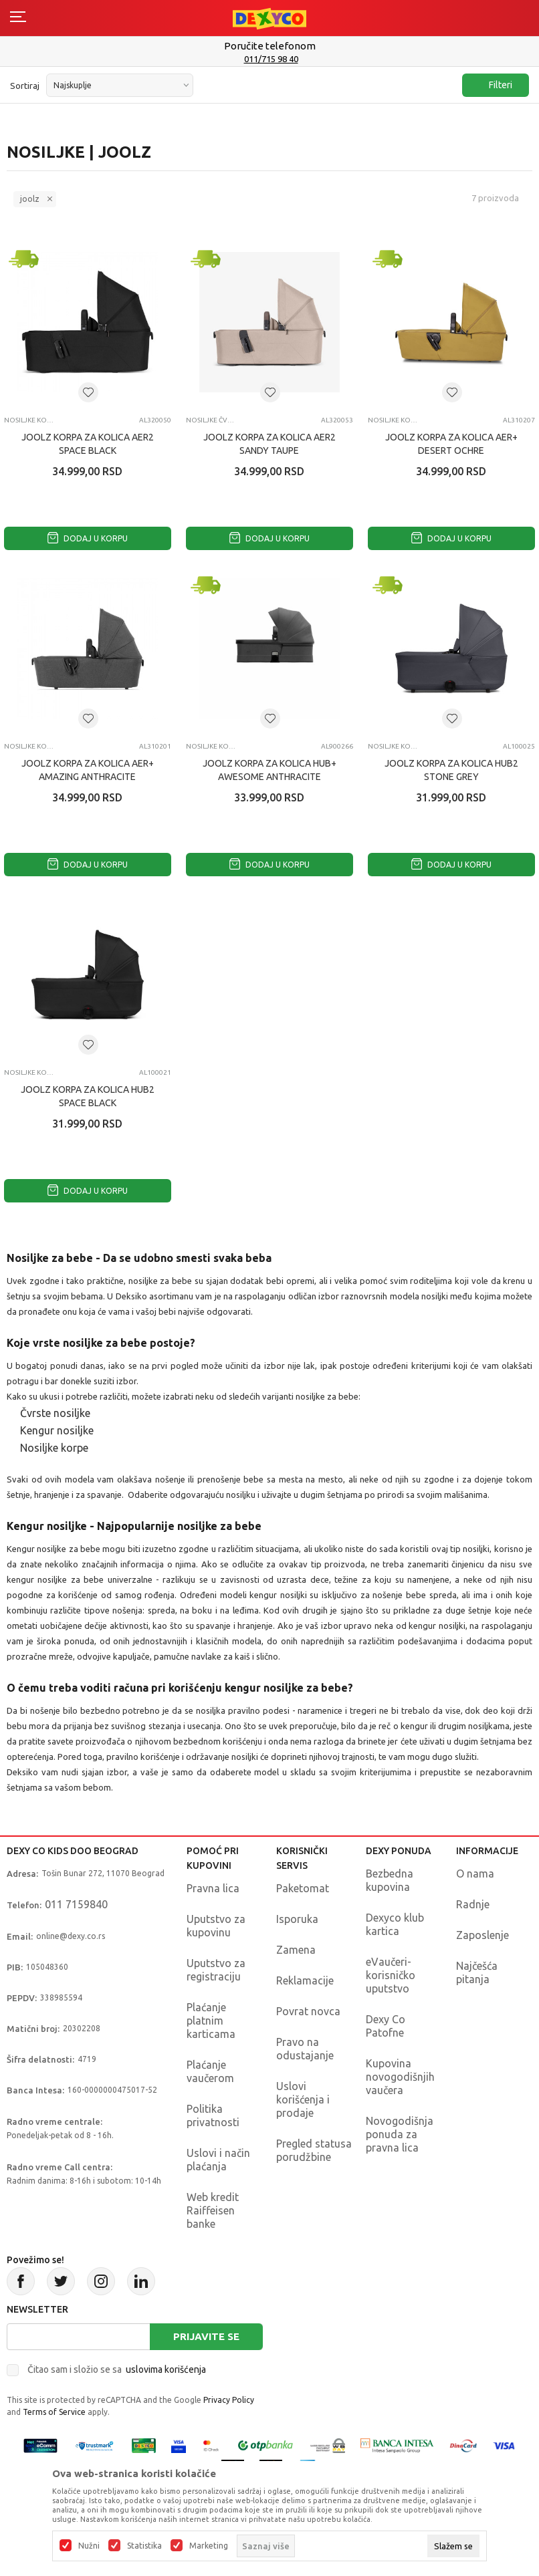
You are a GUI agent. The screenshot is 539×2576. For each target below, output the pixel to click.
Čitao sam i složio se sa (116, 2369)
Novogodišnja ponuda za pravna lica (399, 2134)
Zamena (296, 1950)
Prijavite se (206, 2336)
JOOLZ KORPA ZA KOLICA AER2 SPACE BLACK (87, 444)
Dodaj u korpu (87, 538)
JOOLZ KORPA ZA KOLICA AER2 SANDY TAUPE (269, 444)
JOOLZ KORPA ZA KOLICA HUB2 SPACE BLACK (87, 1096)
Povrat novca (308, 2011)
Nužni (89, 2546)
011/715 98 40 (271, 58)
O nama (475, 1873)
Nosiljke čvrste (211, 420)
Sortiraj (24, 85)
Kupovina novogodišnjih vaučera (400, 2076)
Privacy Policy (228, 2400)
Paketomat (302, 1888)
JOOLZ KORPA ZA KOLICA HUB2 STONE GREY (451, 770)
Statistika (144, 2546)
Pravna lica (213, 1888)
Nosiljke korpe (29, 420)
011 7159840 (76, 1904)
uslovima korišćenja (166, 2369)
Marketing (208, 2546)
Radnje (473, 1904)
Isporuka (297, 1919)
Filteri (493, 85)
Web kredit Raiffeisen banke (213, 2210)
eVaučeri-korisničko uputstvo (390, 1975)
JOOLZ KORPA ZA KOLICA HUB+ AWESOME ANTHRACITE (269, 770)
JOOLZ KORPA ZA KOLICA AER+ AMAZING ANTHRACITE (87, 770)
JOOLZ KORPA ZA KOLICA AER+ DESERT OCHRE (451, 444)
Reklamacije (305, 1980)
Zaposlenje (482, 1935)
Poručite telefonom (270, 45)
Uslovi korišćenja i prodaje (303, 2099)
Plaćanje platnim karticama (211, 2020)
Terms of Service (54, 2412)
